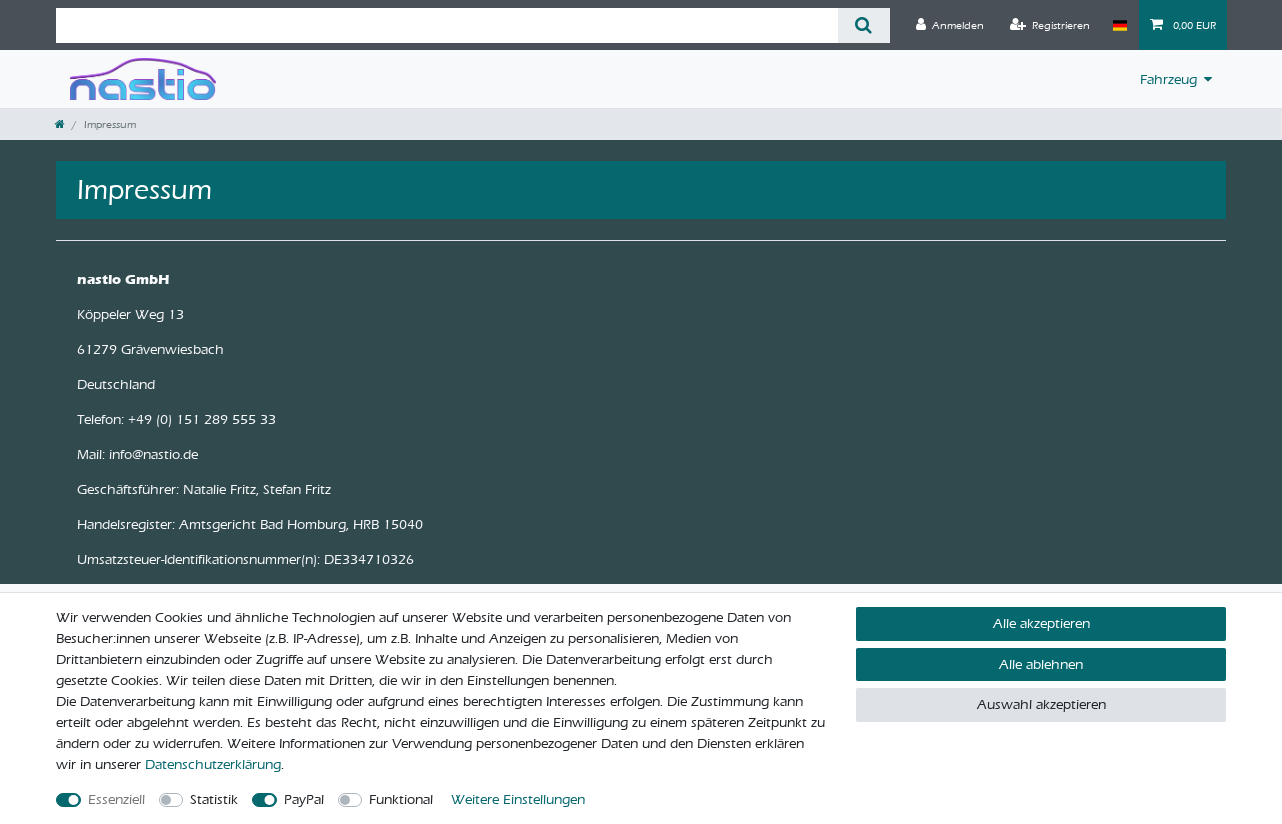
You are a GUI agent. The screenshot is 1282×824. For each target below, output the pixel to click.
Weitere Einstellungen (518, 799)
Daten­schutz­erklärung (213, 764)
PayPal (304, 799)
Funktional (401, 799)
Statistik (214, 799)
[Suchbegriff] (447, 25)
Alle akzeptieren (1041, 623)
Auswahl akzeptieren (1041, 704)
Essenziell (116, 799)
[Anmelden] (950, 25)
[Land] (1119, 25)
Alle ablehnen (1041, 664)
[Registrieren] (1049, 25)
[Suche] (863, 25)
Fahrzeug (1168, 79)
